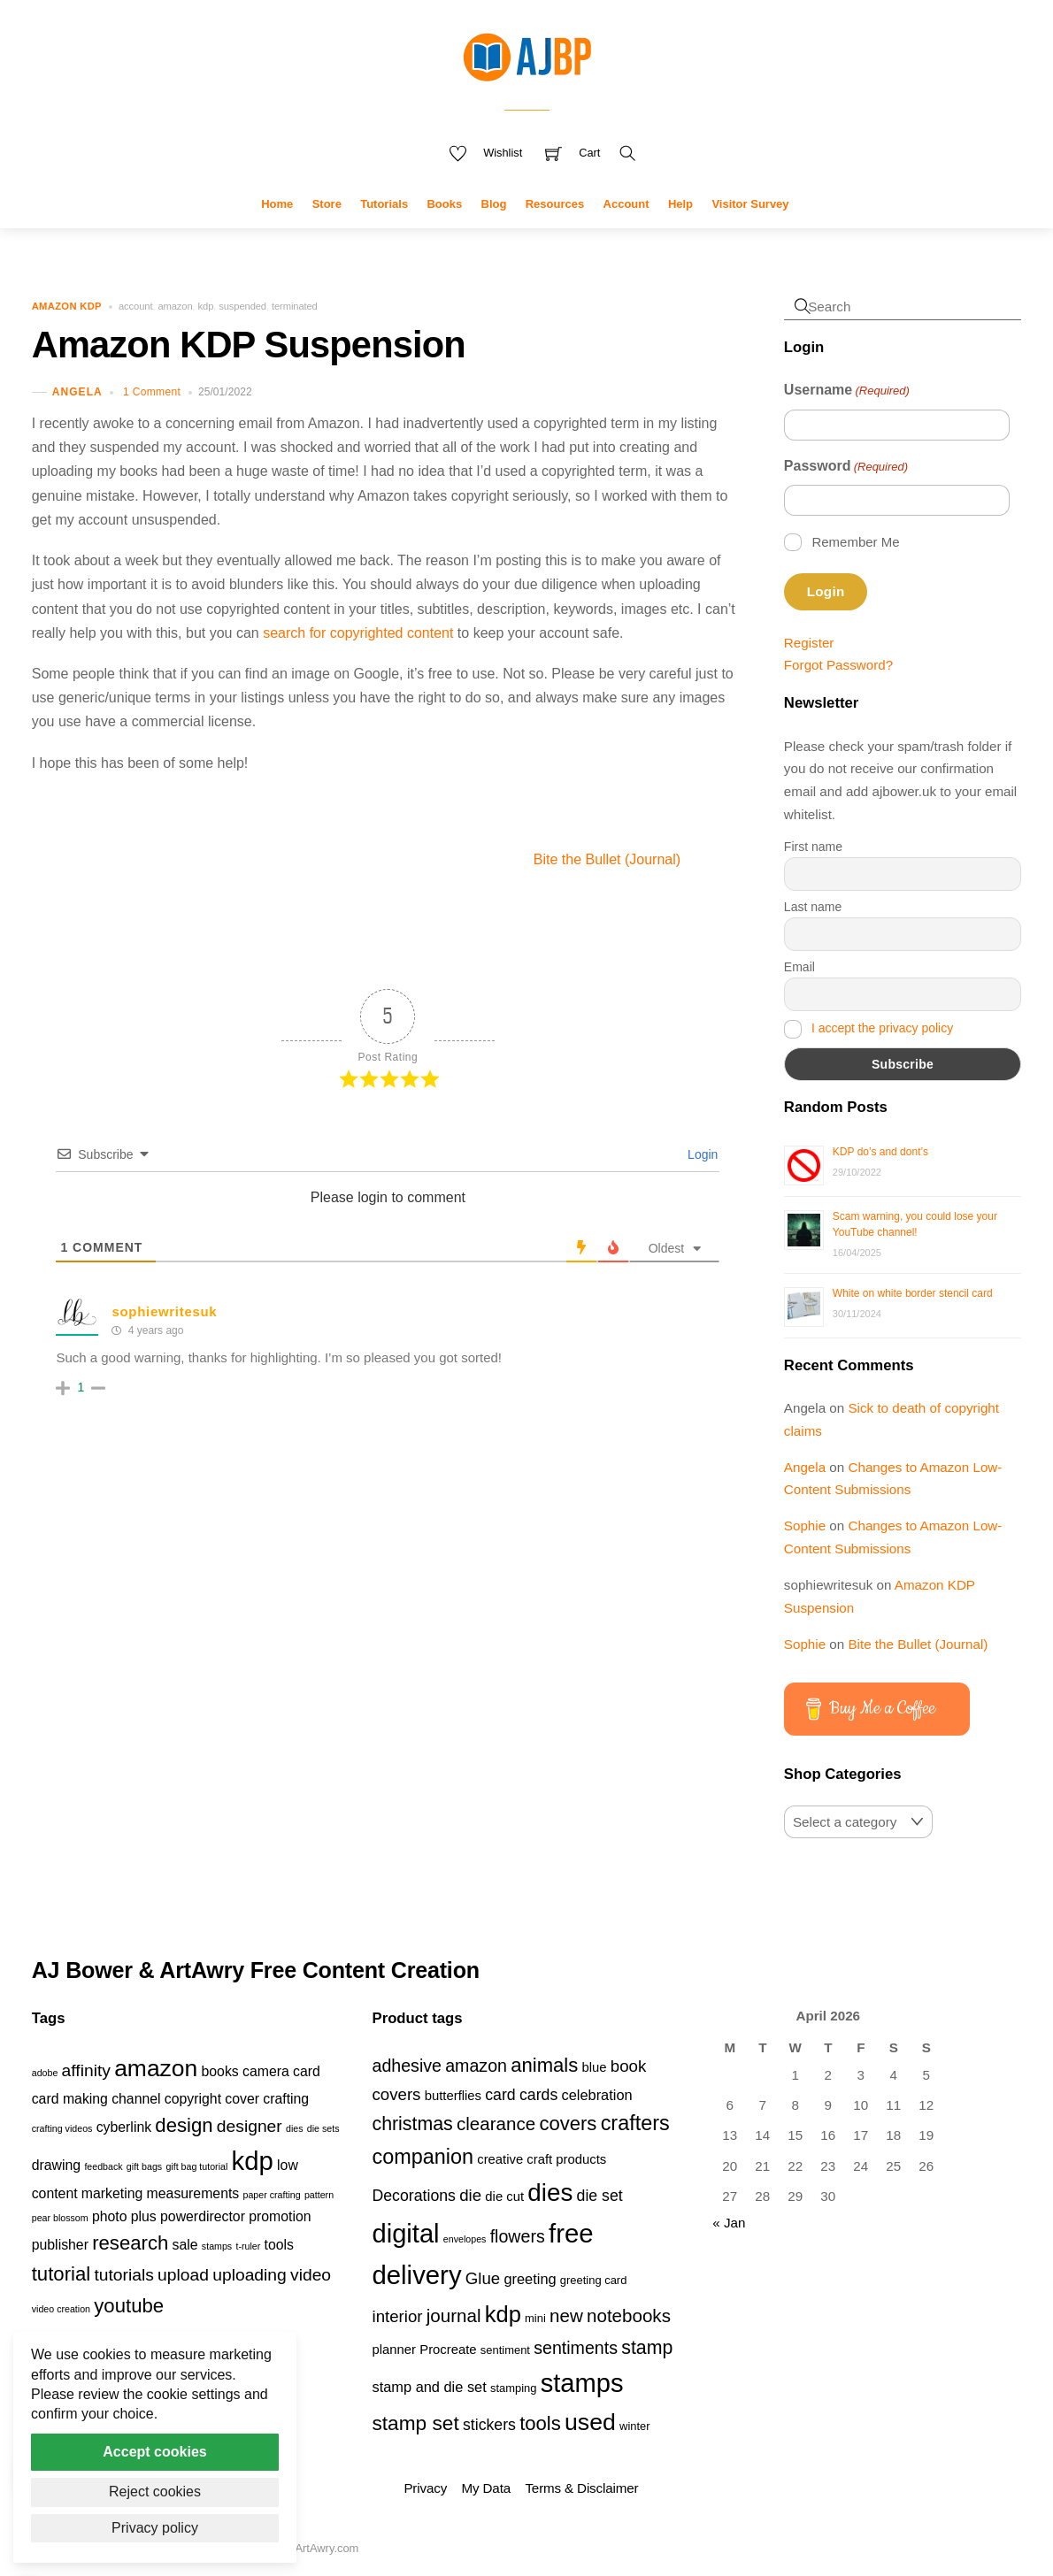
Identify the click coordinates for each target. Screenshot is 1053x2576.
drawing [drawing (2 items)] (56, 2165)
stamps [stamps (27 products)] (582, 2383)
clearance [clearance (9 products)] (496, 2123)
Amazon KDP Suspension (248, 344)
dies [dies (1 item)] (295, 2128)
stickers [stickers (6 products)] (489, 2425)
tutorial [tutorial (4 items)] (61, 2274)
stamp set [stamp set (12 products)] (415, 2422)
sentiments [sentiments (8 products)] (576, 2348)
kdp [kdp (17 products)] (503, 2314)
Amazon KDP (67, 306)
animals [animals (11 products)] (544, 2065)
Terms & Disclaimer (581, 2488)
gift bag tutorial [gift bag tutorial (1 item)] (196, 2166)
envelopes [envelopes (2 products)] (465, 2239)
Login (701, 1154)
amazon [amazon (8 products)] (476, 2065)
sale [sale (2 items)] (185, 2244)
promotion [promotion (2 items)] (280, 2216)
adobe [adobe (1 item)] (45, 2072)
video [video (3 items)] (310, 2275)
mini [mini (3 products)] (535, 2318)
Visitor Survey (749, 204)
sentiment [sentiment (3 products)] (505, 2350)
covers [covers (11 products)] (567, 2123)
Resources (555, 204)
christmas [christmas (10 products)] (412, 2124)
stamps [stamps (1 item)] (217, 2246)
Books (444, 204)
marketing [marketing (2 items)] (112, 2193)
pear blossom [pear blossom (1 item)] (60, 2217)
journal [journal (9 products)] (454, 2315)
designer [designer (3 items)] (249, 2126)
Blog (494, 204)
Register (809, 642)
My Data (486, 2488)
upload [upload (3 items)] (183, 2275)
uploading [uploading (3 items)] (249, 2275)
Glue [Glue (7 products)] (482, 2278)
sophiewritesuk (164, 1311)
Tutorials (384, 204)
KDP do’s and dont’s (880, 1152)
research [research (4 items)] (130, 2243)
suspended (242, 306)
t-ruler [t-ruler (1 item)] (247, 2246)
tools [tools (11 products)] (540, 2423)
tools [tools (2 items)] (279, 2244)
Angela (77, 392)
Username (847, 391)
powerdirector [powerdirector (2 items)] (202, 2216)
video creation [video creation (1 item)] (61, 2309)
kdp (206, 306)
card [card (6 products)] (500, 2095)
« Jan (728, 2222)
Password (846, 467)
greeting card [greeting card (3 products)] (593, 2280)
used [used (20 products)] (590, 2422)
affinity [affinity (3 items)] (86, 2070)
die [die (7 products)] (470, 2195)
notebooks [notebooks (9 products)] (629, 2315)
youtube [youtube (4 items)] (129, 2306)
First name (813, 847)
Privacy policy (154, 2527)
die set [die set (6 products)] (600, 2195)
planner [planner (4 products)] (394, 2349)
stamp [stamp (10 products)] (647, 2347)
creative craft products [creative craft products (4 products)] (541, 2159)
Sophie (805, 1525)
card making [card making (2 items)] (70, 2098)
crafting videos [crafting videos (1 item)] (62, 2128)
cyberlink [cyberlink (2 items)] (123, 2127)
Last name (813, 907)
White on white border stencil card (913, 1293)
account (135, 306)
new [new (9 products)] (566, 2315)
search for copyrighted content (358, 632)
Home (277, 204)
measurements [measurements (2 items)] (193, 2193)
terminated (295, 306)
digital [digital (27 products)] (405, 2234)
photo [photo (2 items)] (109, 2216)
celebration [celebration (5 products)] (596, 2095)
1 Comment (152, 392)
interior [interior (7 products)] (397, 2316)
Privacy (425, 2488)
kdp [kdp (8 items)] (252, 2160)
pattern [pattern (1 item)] (319, 2194)
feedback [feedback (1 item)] (103, 2166)
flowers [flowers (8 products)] (517, 2236)
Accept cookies (154, 2451)
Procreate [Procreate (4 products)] (447, 2349)
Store (327, 204)
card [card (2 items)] (306, 2071)
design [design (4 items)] (183, 2125)
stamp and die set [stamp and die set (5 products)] (429, 2387)
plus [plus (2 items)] (144, 2216)
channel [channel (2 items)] (135, 2098)
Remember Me (855, 541)
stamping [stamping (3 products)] (513, 2388)
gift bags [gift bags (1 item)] (144, 2166)
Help (680, 204)
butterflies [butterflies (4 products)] (453, 2096)
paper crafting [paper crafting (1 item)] (272, 2194)
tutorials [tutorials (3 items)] (123, 2275)
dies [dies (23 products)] (550, 2192)
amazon (175, 306)
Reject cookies (155, 2491)
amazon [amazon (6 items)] (155, 2068)
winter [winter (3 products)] (634, 2426)
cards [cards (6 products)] (538, 2095)
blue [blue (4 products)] (594, 2067)
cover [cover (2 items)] (242, 2098)
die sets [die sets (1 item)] (323, 2128)
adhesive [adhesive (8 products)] (407, 2065)
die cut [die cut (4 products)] (504, 2196)
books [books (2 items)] (220, 2071)
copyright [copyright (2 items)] (193, 2098)
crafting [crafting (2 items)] (286, 2098)
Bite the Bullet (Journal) (639, 859)
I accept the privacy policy (882, 1028)
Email (799, 967)
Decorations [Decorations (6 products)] (413, 2195)
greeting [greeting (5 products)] (529, 2279)
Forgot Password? (838, 664)
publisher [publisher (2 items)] (60, 2244)
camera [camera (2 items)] (265, 2071)
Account (626, 204)
